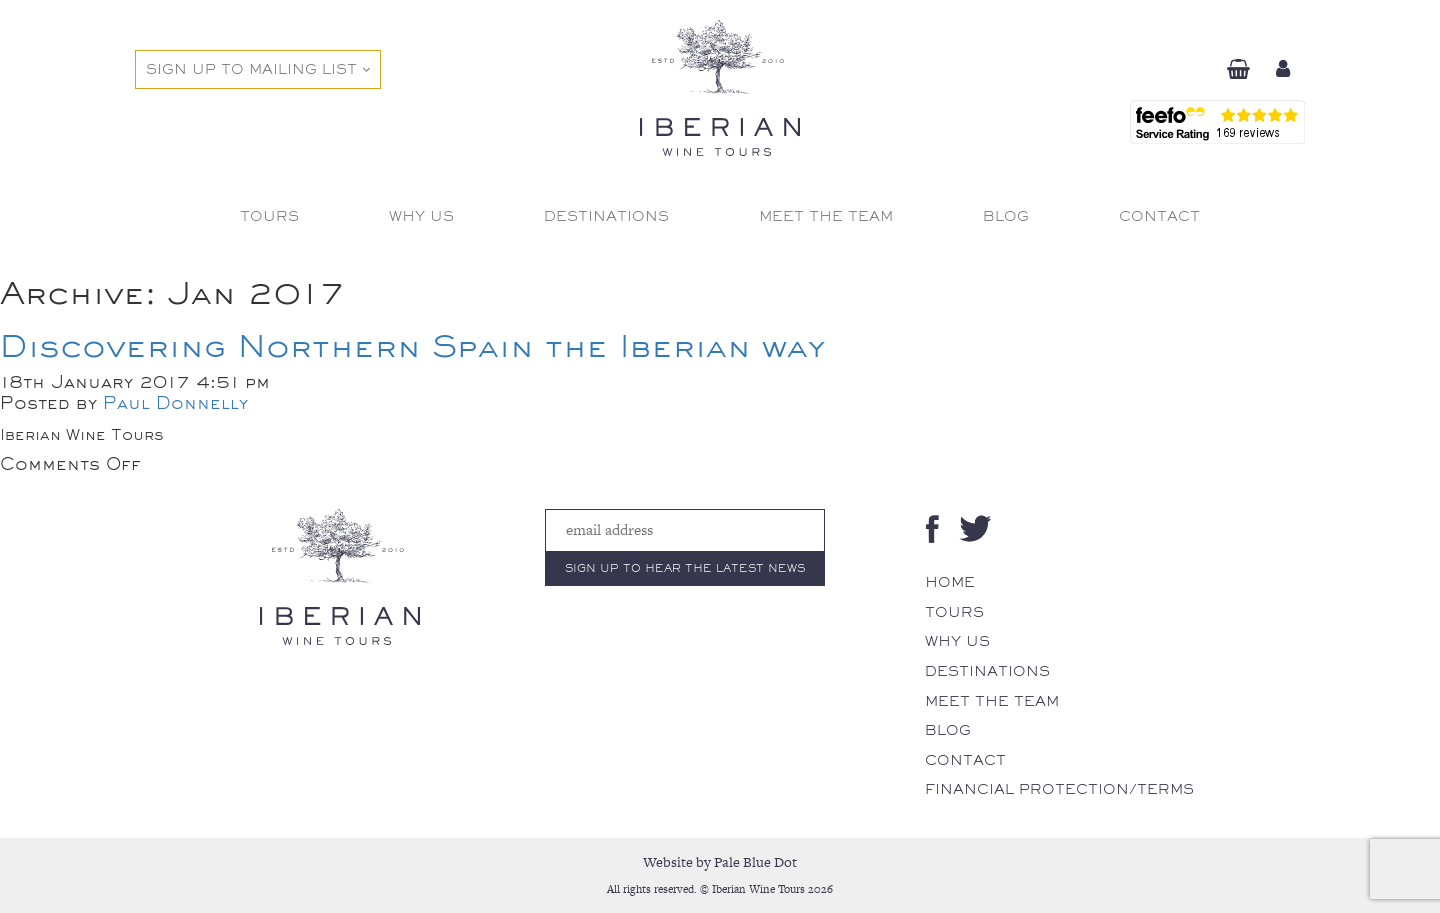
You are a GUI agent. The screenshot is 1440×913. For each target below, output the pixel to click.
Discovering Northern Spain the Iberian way (412, 345)
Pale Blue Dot (755, 862)
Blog (948, 730)
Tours (954, 612)
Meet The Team (992, 701)
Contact (965, 760)
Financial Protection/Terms (1059, 789)
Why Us (957, 641)
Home (950, 582)
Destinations (987, 671)
